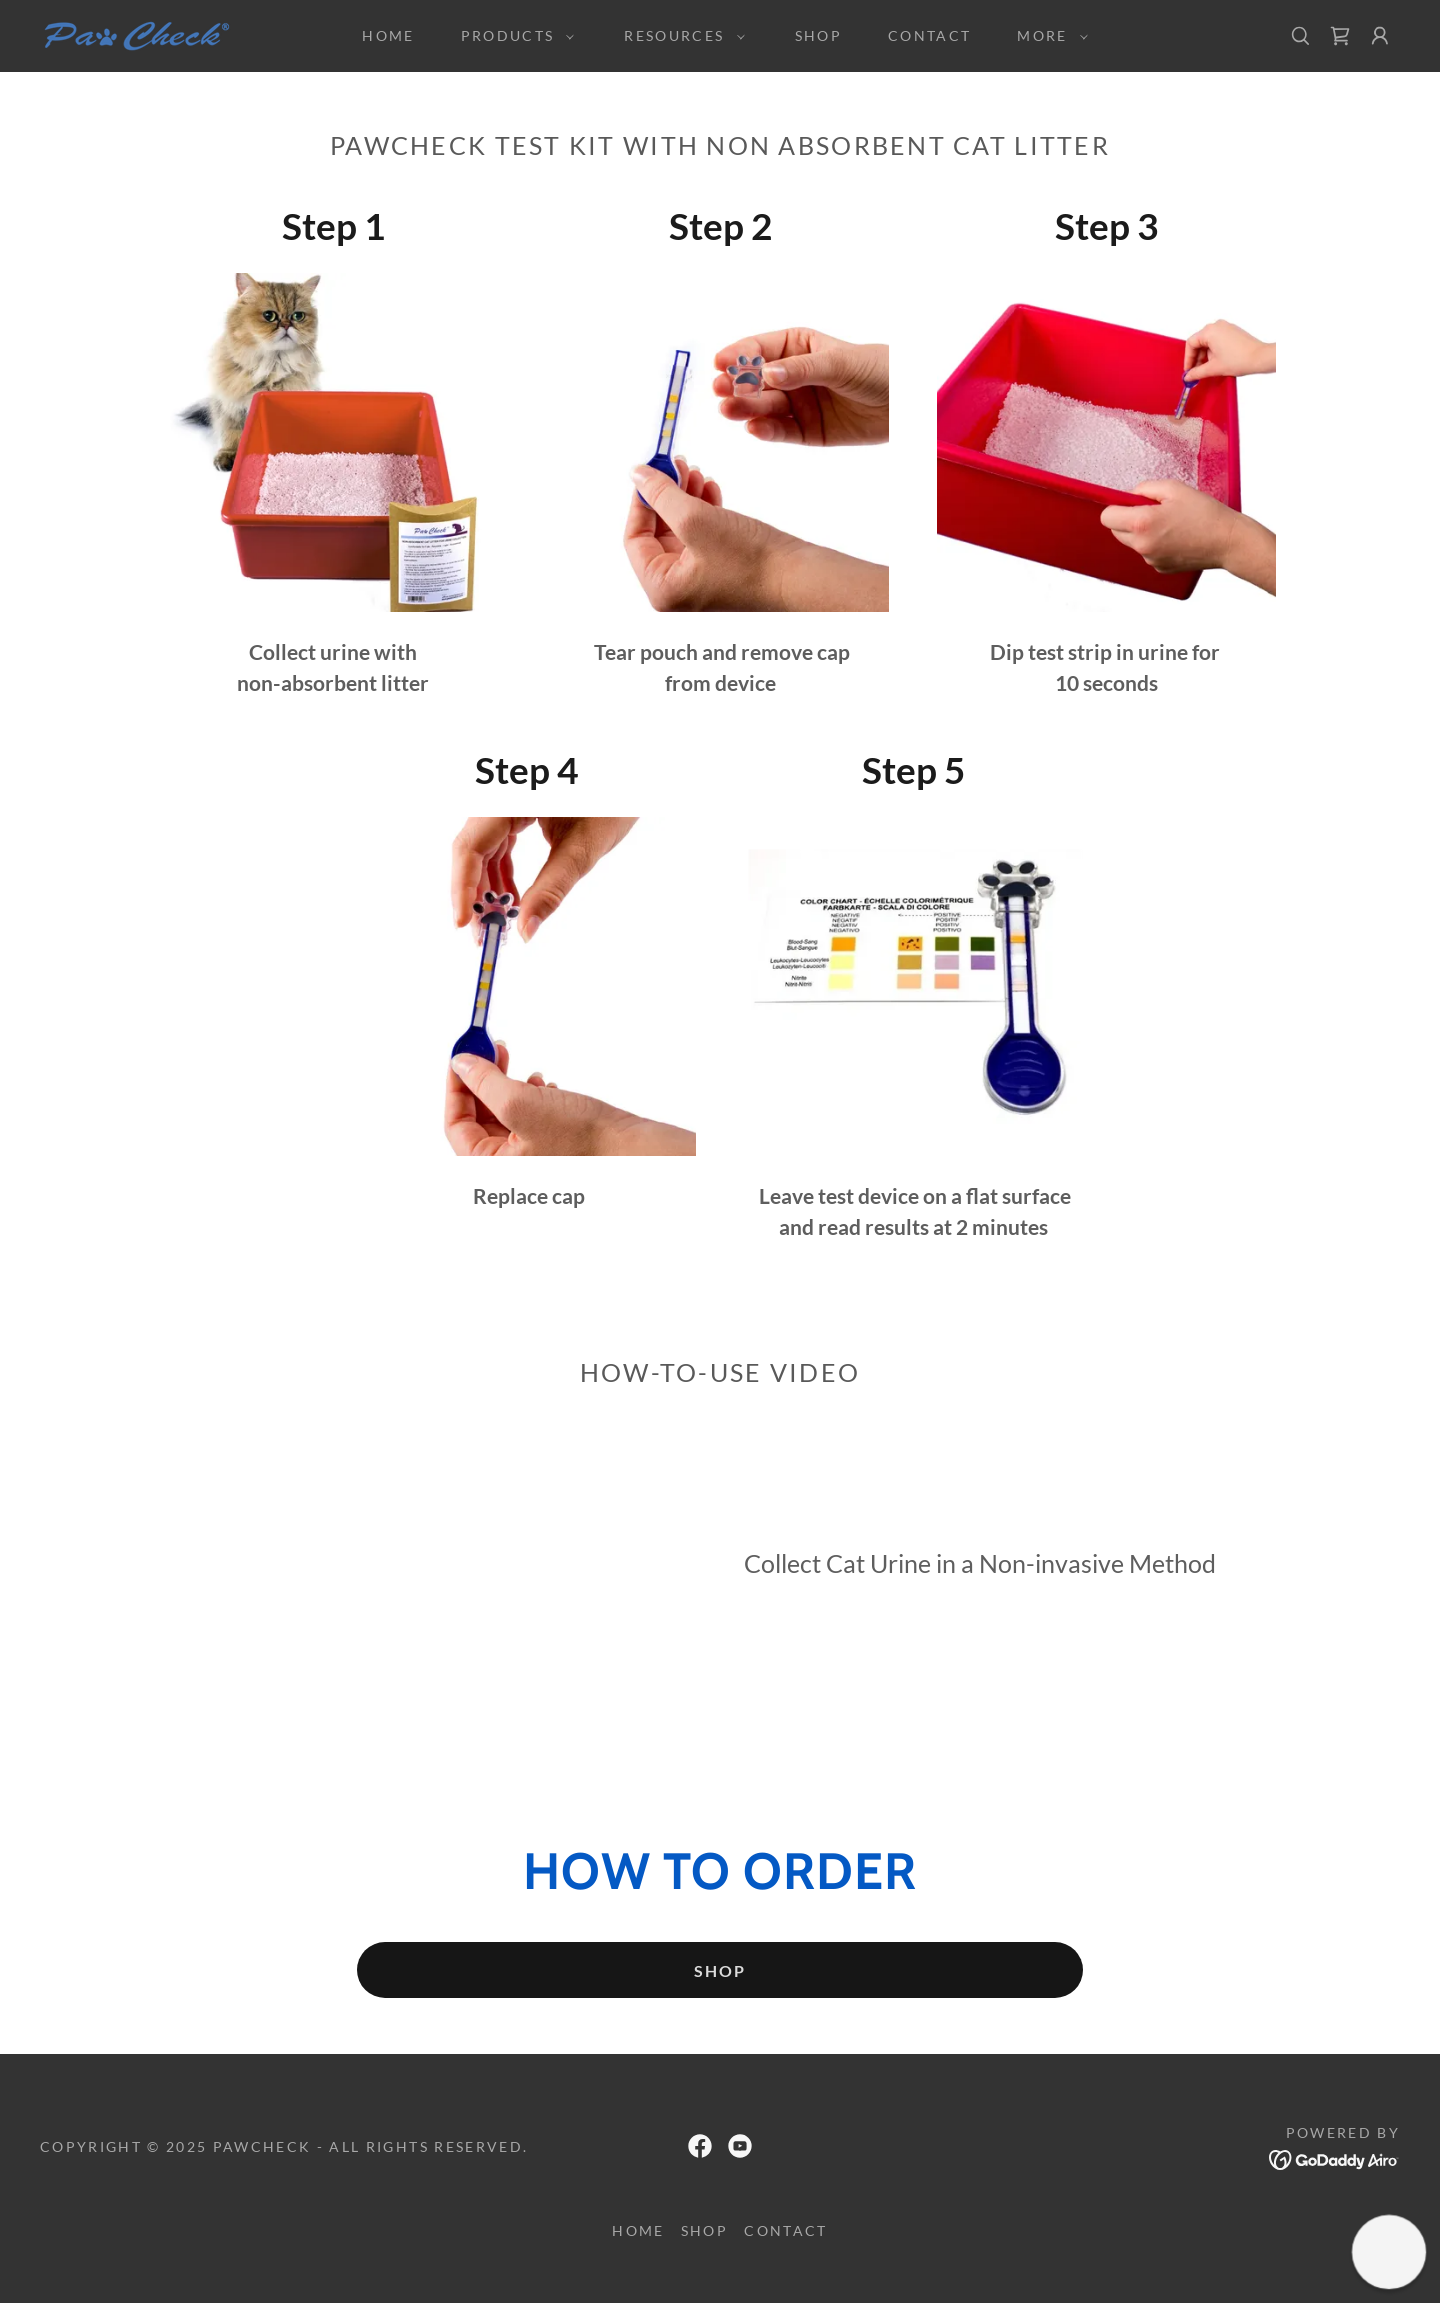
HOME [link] (388, 35)
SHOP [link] (818, 35)
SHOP (720, 1970)
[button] (513, 36)
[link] (140, 34)
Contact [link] (929, 35)
